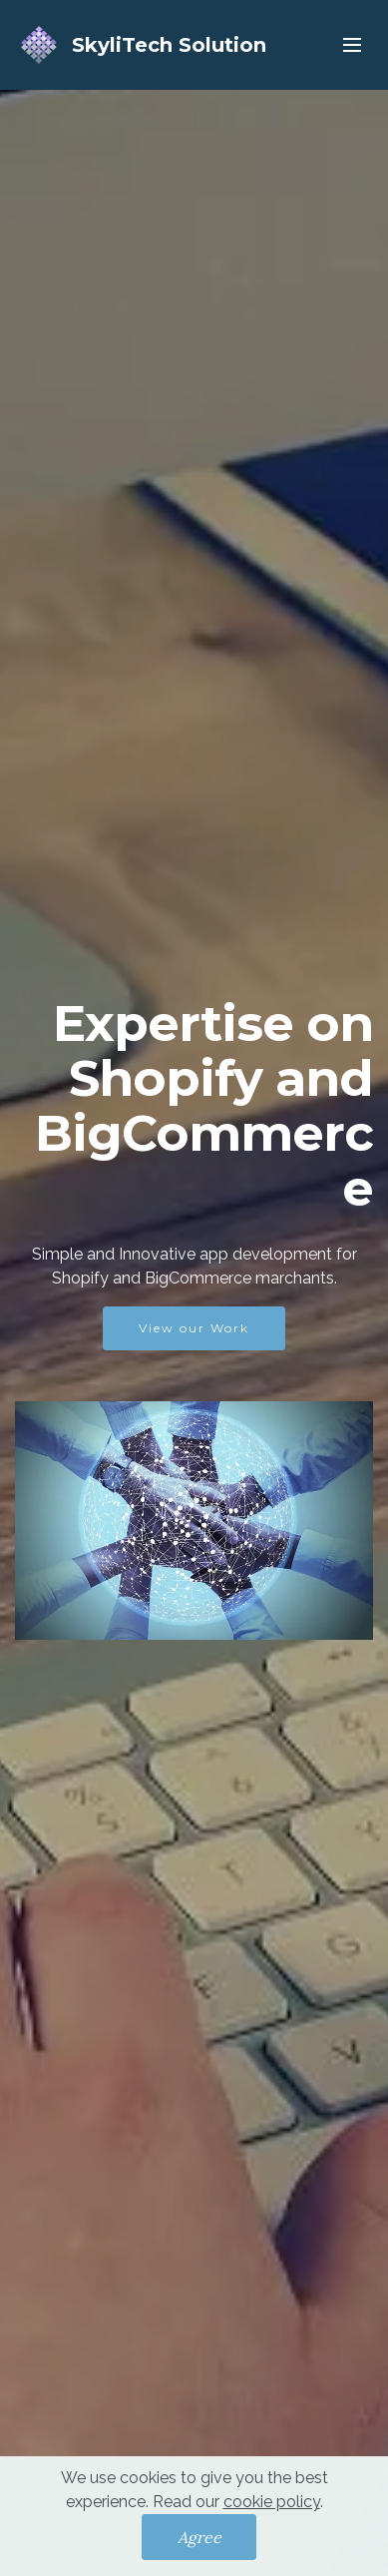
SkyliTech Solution (169, 45)
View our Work (194, 1327)
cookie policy (271, 2512)
